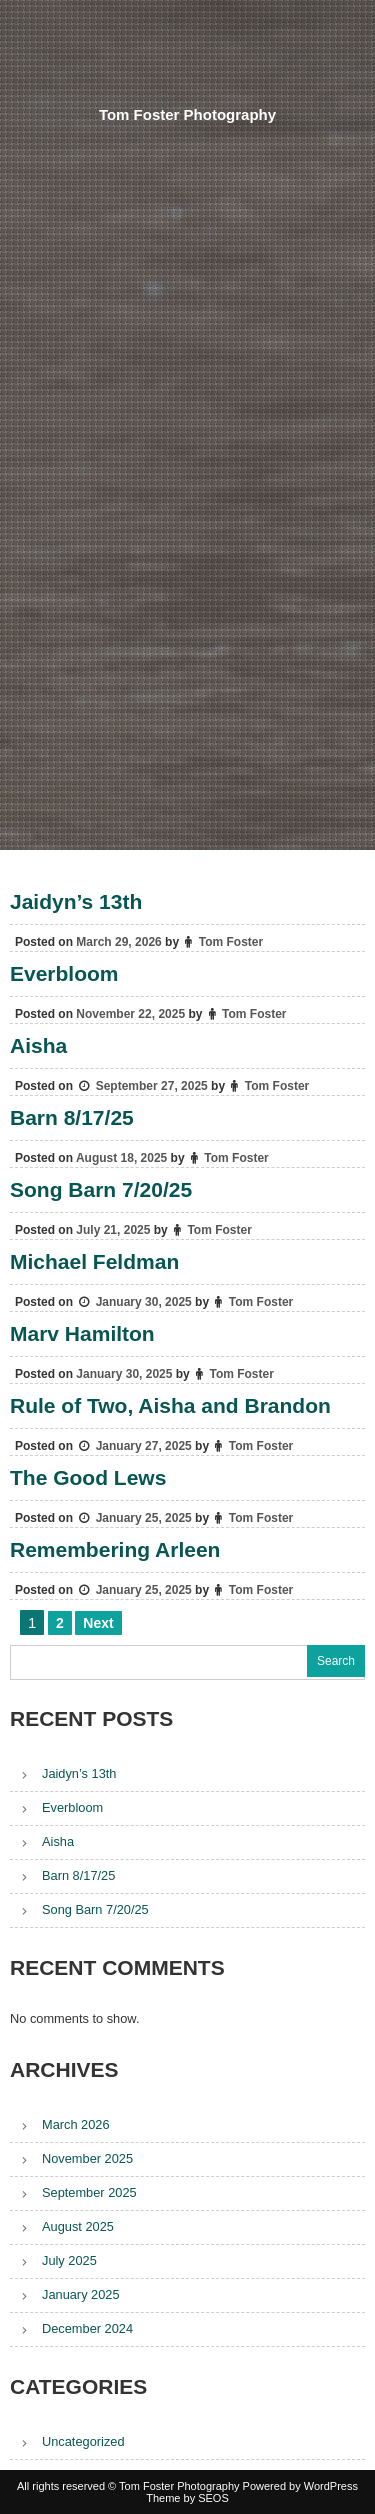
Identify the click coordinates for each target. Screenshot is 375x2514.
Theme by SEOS (187, 2498)
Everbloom (64, 973)
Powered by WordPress (300, 2486)
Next (98, 1623)
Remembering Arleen (115, 1549)
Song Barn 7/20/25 (101, 1189)
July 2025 (69, 2260)
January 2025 (81, 2294)
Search (336, 1661)
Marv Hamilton (82, 1333)
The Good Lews (88, 1477)
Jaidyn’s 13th (76, 901)
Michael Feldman (94, 1261)
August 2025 (78, 2226)
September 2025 (89, 2192)
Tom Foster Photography (187, 114)
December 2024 (87, 2328)
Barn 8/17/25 (72, 1117)
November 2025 (87, 2158)
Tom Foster (231, 942)
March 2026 (76, 2124)
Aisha (38, 1045)
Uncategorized (83, 2441)
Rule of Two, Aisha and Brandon (170, 1405)
